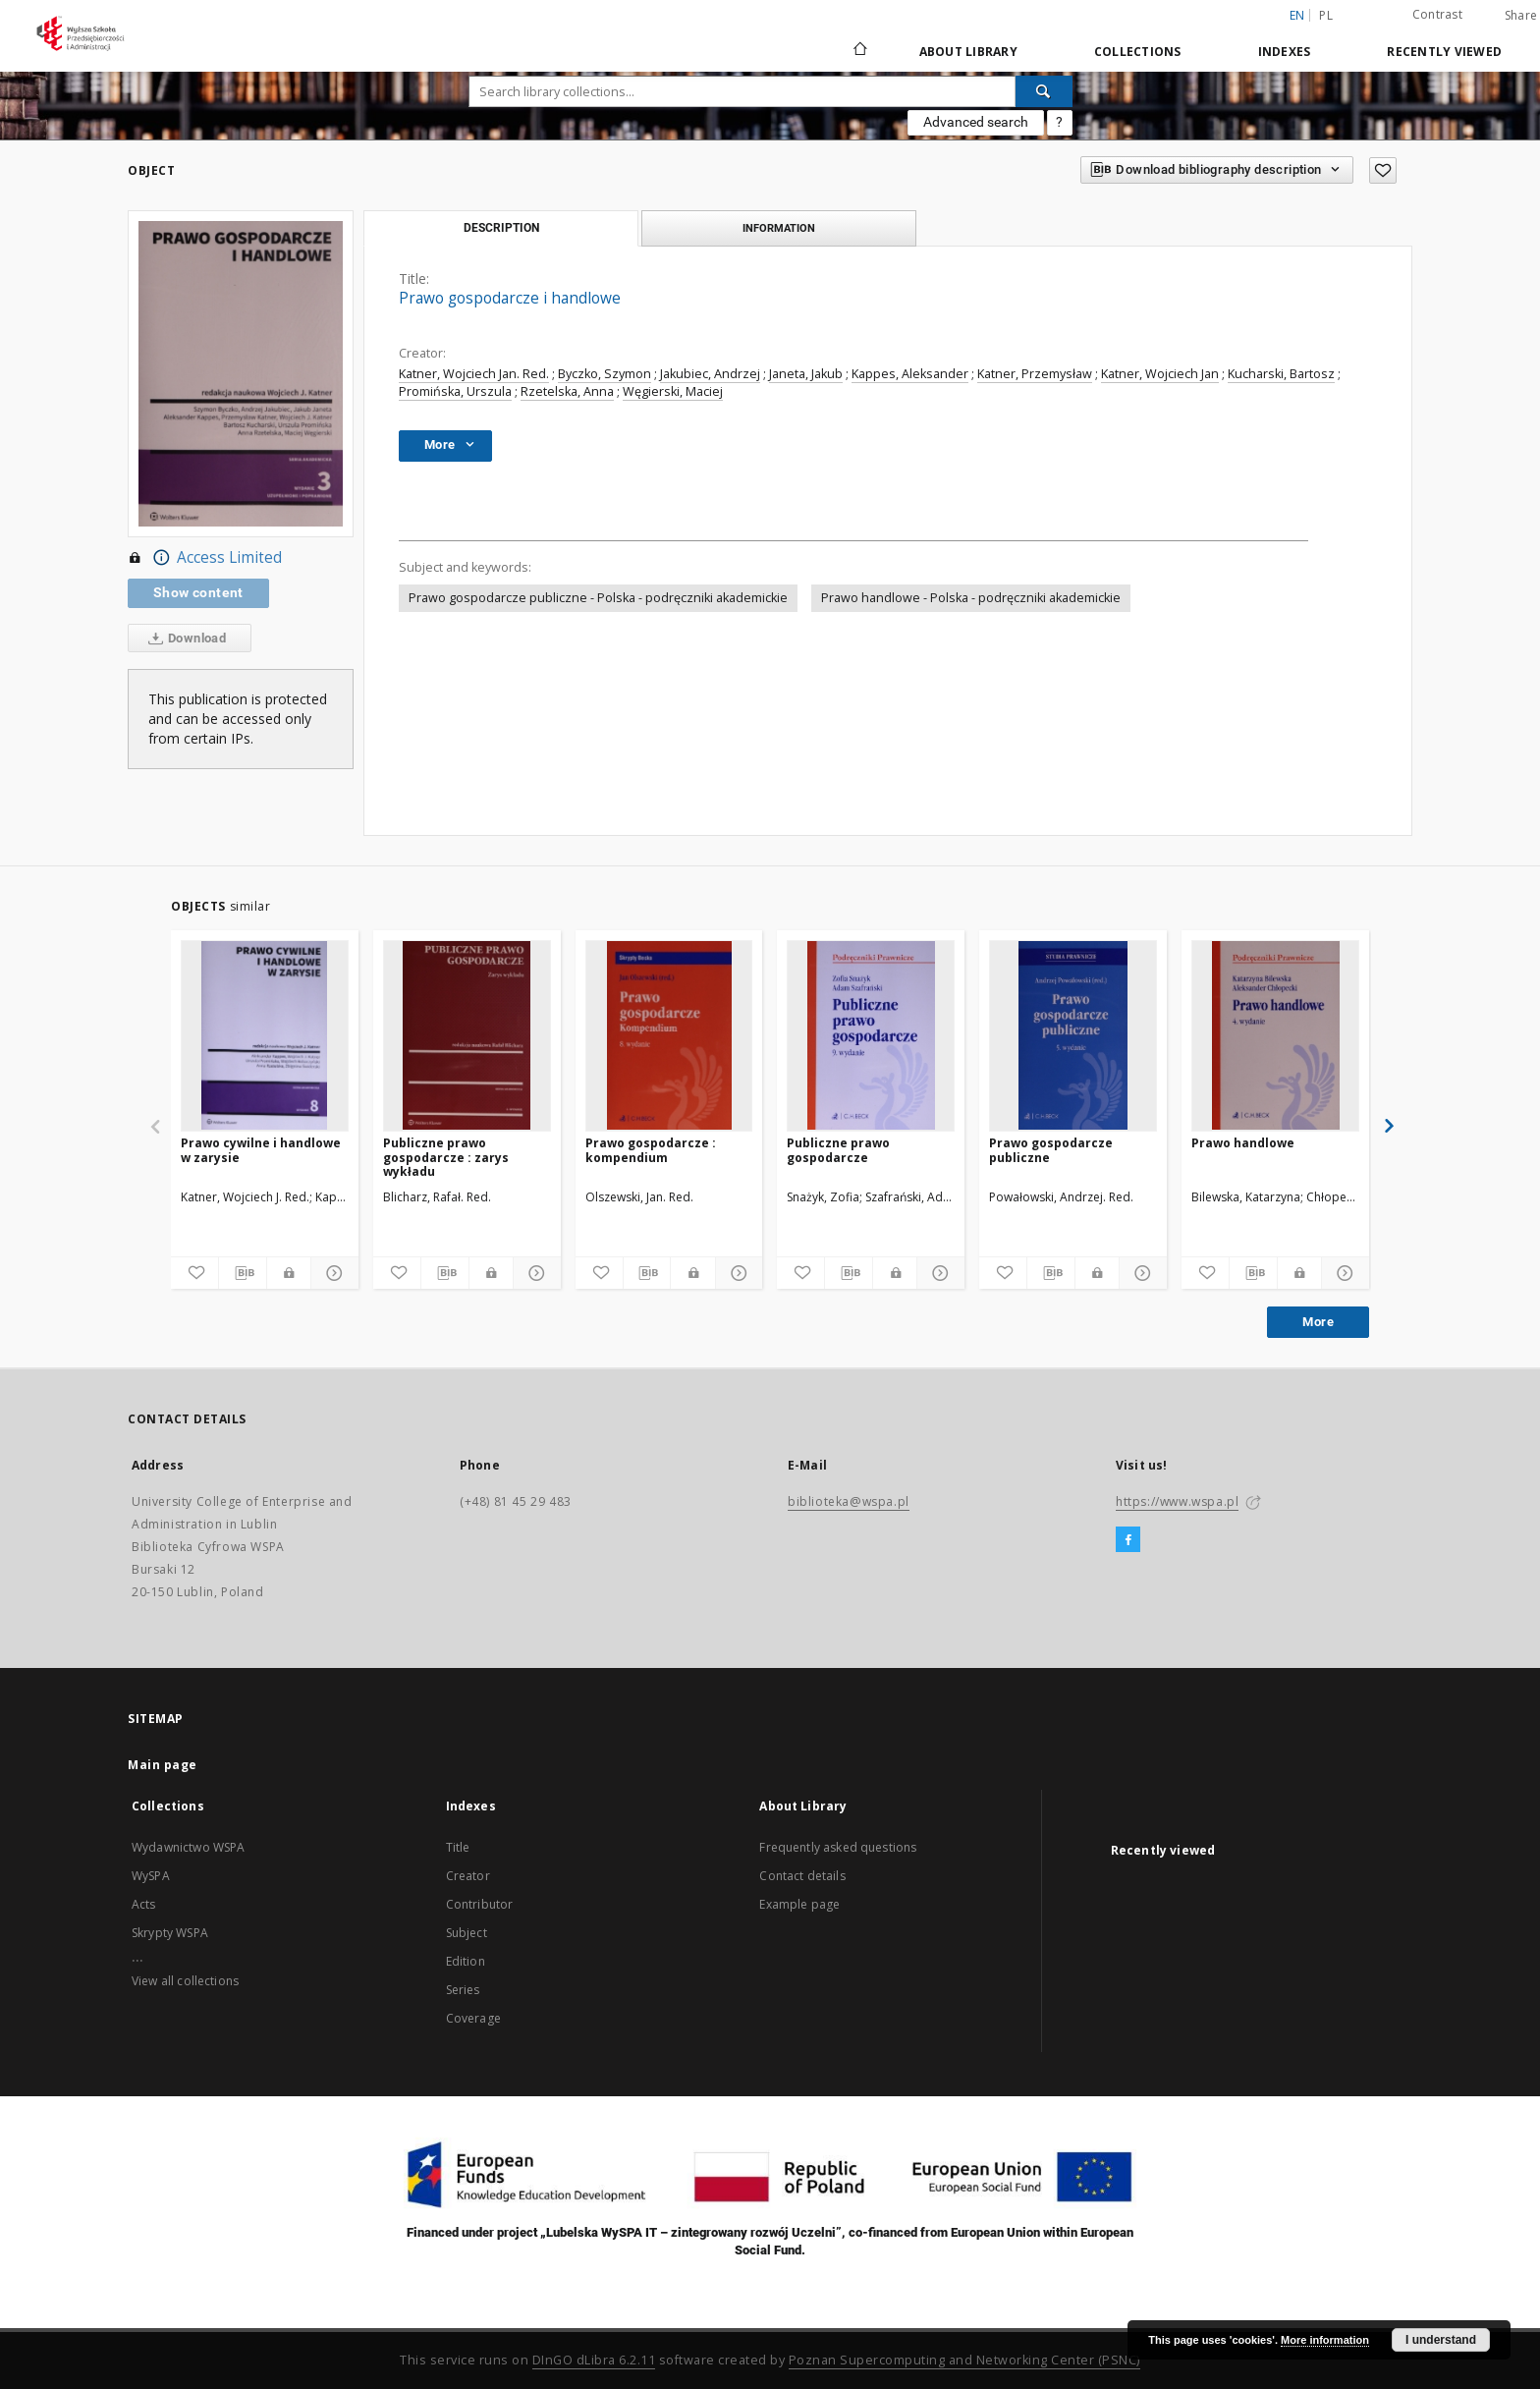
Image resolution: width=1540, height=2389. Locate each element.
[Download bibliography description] (242, 1273)
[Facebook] (1128, 1540)
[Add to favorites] (1383, 170)
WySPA (151, 1875)
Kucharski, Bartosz (1281, 373)
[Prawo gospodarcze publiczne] (1073, 1035)
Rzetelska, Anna (567, 391)
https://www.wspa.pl (1177, 1501)
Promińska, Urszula (455, 391)
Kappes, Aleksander (910, 373)
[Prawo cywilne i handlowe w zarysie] (265, 1035)
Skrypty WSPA (170, 1932)
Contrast (1437, 14)
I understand (1440, 2340)
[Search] (1044, 91)
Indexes (1284, 51)
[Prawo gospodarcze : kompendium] (669, 1035)
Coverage (473, 2018)
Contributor (480, 1904)
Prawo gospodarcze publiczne (1051, 1150)
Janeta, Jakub (806, 373)
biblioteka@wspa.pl (848, 1501)
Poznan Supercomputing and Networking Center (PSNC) (964, 2360)
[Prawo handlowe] (1275, 1035)
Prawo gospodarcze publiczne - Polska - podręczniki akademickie (598, 597)
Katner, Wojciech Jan (1160, 373)
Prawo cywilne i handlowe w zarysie (261, 1150)
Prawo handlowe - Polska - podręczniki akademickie (971, 597)
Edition (465, 1961)
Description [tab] (501, 228)
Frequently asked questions (837, 1847)
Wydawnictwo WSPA (188, 1847)
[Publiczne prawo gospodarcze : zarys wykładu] (467, 1035)
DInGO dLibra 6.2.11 (594, 2360)
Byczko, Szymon (604, 373)
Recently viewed (1444, 51)
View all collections (185, 1980)
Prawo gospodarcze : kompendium (650, 1150)
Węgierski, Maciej (673, 391)
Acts (144, 1904)
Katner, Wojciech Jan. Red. (474, 373)
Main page (162, 1764)
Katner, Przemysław (1034, 373)
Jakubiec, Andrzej (710, 373)
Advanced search (975, 122)
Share (1521, 16)
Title (458, 1847)
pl (1326, 15)
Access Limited (205, 558)
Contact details (802, 1875)
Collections (1138, 51)
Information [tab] (778, 228)
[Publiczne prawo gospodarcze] (871, 1035)
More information (1325, 2340)
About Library (968, 51)
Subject (466, 1932)
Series (463, 1989)
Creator (468, 1875)
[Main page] (859, 51)
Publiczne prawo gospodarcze (838, 1150)
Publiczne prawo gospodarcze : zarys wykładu (446, 1157)
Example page (799, 1904)
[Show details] (332, 1273)
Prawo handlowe (1242, 1143)
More (1318, 1321)
